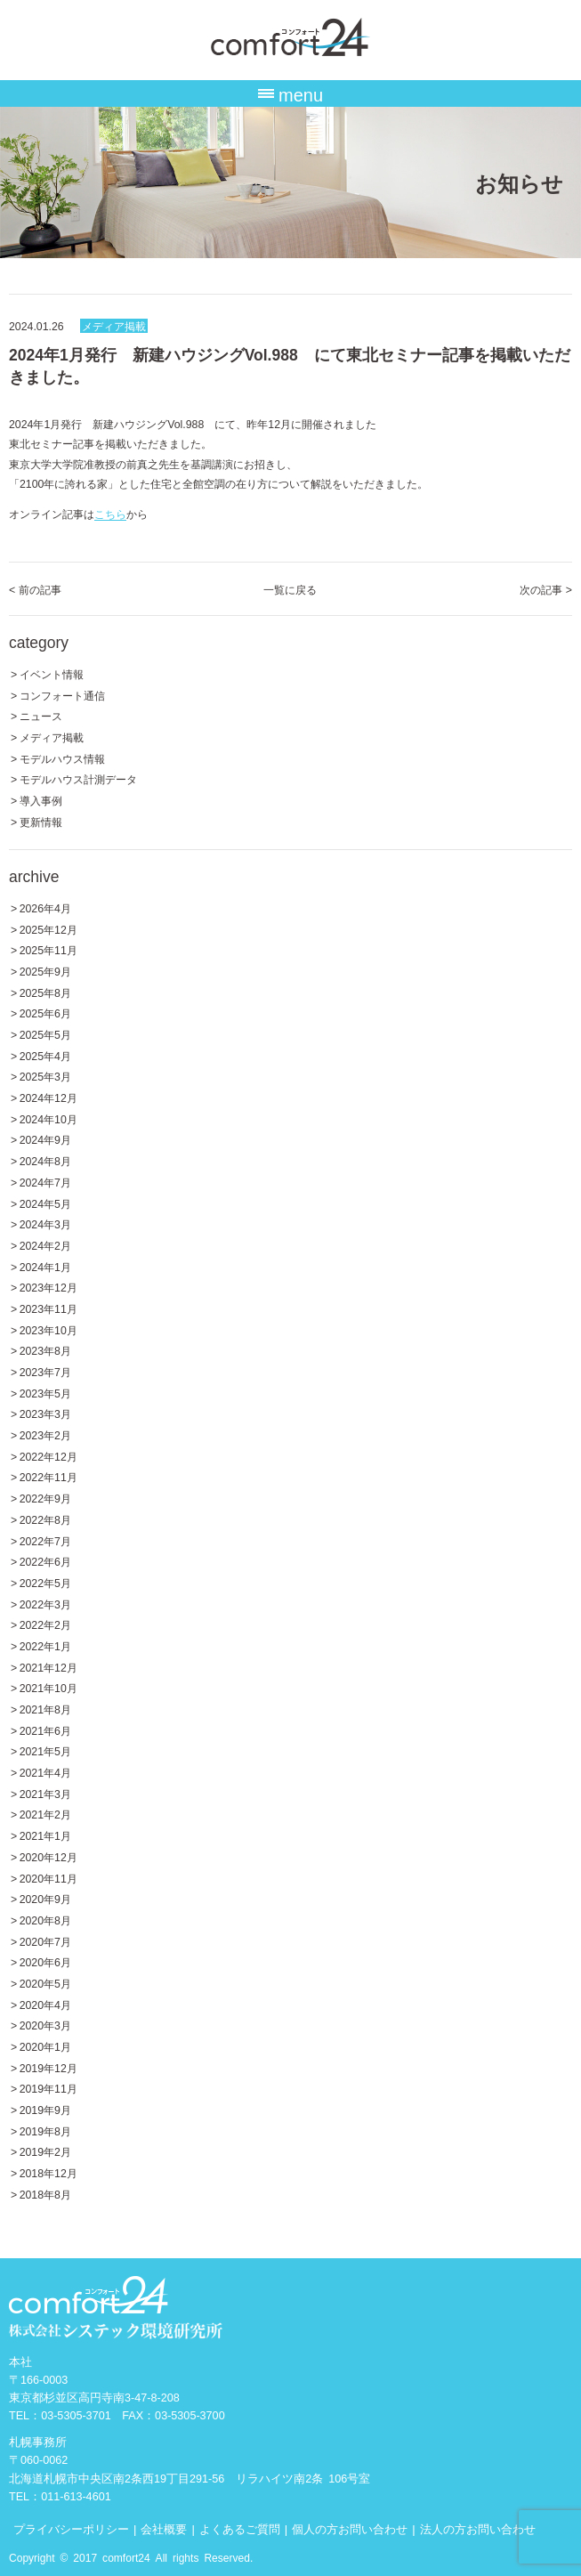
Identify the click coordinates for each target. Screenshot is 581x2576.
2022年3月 (45, 1603)
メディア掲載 (114, 325)
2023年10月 (48, 1329)
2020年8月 (45, 1919)
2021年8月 (45, 1708)
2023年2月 (45, 1434)
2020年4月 (45, 2004)
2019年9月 (45, 2109)
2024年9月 (45, 1139)
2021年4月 (45, 1772)
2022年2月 (45, 1624)
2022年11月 (48, 1476)
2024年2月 (45, 1245)
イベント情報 (52, 673)
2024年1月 (45, 1266)
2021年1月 (45, 1835)
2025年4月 (45, 1055)
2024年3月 (45, 1223)
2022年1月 (45, 1645)
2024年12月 (48, 1097)
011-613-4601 (76, 2495)
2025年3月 (45, 1075)
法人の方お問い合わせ (478, 2528)
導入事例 (41, 800)
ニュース (41, 715)
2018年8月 (45, 2193)
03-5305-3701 (76, 2414)
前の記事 (35, 589)
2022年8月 (45, 1519)
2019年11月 (48, 2088)
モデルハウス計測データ (78, 778)
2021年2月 (45, 1813)
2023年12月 (48, 1286)
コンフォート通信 (62, 695)
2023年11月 (48, 1308)
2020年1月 (45, 2046)
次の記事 (546, 589)
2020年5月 (45, 1983)
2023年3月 (45, 1413)
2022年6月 (45, 1561)
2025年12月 (48, 929)
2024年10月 (48, 1118)
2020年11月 (48, 1877)
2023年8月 (45, 1350)
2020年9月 (45, 1898)
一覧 (290, 589)
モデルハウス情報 (62, 758)
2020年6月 (45, 1961)
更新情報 (41, 821)
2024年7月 (45, 1181)
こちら (110, 513)
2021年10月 (48, 1687)
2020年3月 (45, 2024)
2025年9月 (45, 970)
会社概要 (164, 2528)
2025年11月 (48, 949)
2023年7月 (45, 1371)
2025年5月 (45, 1034)
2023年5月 (45, 1392)
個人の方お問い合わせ (350, 2528)
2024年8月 (45, 1160)
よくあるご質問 (239, 2528)
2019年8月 (45, 2130)
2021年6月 (45, 1730)
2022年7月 (45, 1540)
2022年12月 (48, 1456)
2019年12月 (48, 2067)
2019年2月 (45, 2151)
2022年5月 (45, 1582)
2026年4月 (45, 907)
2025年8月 (45, 992)
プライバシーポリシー (71, 2528)
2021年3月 (45, 1793)
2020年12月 (48, 1856)
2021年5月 (45, 1750)
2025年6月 (45, 1012)
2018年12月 (48, 2172)
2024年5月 (45, 1203)
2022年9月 (45, 1497)
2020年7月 (45, 1941)
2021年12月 (48, 1667)
